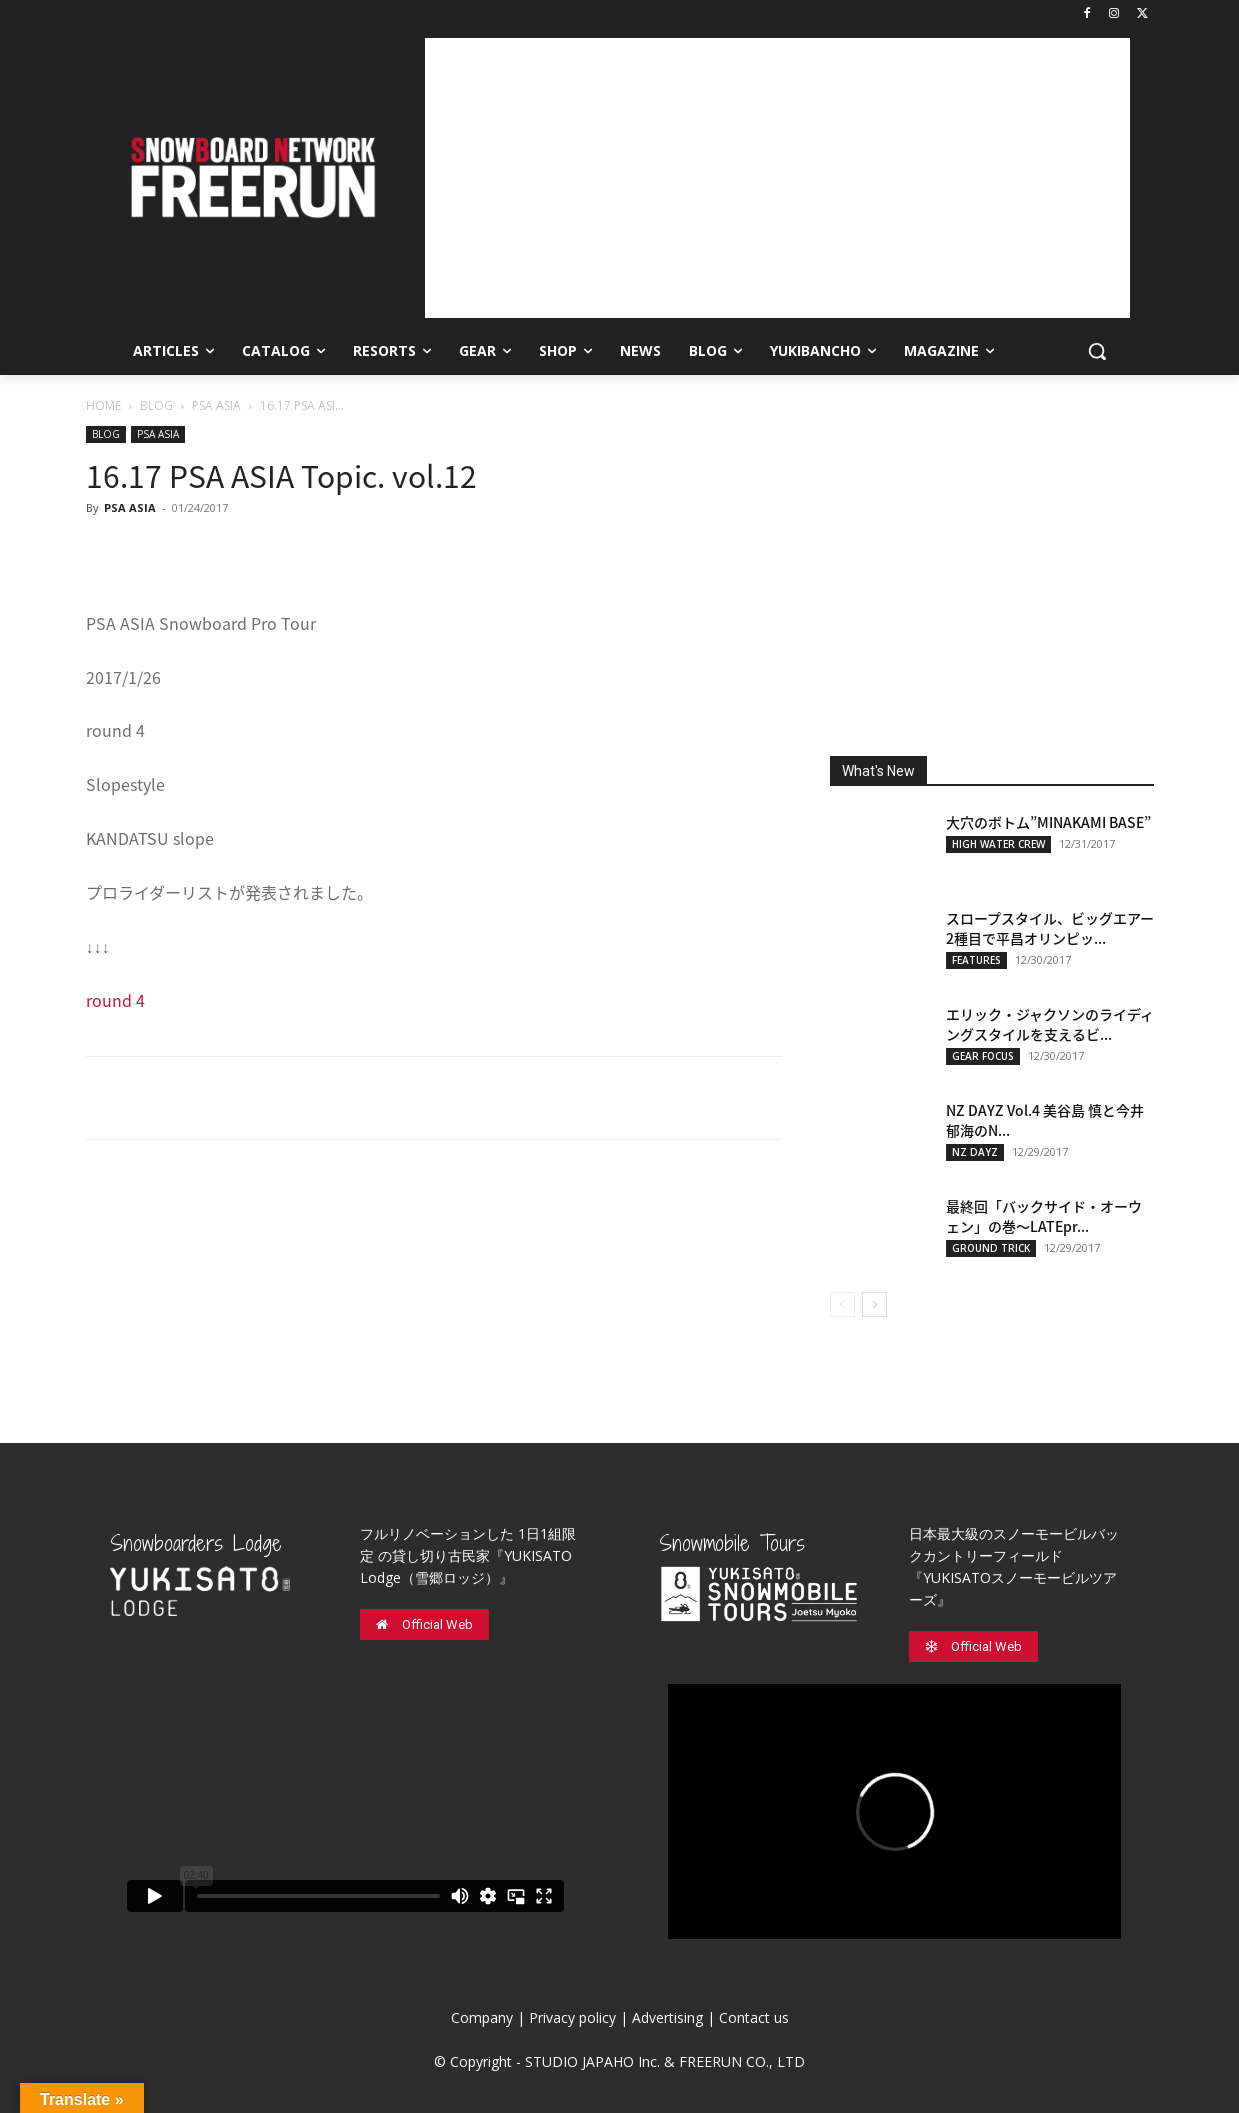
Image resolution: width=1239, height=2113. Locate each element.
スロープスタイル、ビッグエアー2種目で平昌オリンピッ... (1050, 928)
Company (482, 2017)
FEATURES (976, 960)
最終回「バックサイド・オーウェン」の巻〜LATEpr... (1044, 1216)
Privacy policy (572, 2017)
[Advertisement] (777, 178)
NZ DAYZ (975, 1152)
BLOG (156, 405)
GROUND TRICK (991, 1248)
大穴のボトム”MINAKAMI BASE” (1048, 822)
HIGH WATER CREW (998, 844)
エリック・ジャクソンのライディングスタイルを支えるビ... (1050, 1024)
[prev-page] (842, 1304)
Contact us (754, 2017)
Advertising (667, 2017)
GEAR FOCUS (983, 1056)
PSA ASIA (216, 405)
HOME (103, 405)
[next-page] (874, 1304)
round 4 (115, 1000)
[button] (1097, 351)
